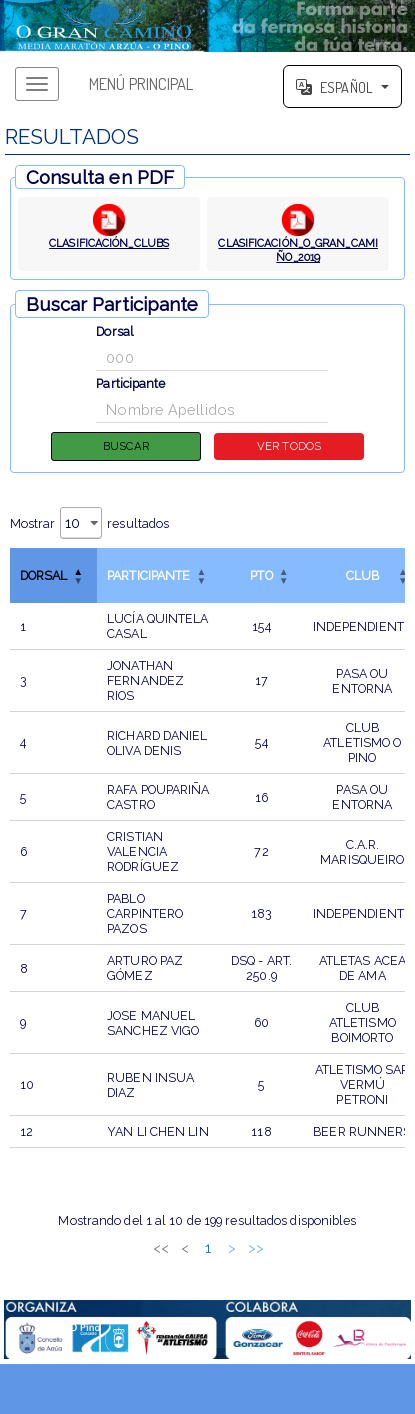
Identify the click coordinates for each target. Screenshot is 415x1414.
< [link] (109, 1247)
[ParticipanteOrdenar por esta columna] (158, 575)
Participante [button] (148, 575)
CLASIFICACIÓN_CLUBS (109, 243)
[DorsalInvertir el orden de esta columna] (54, 575)
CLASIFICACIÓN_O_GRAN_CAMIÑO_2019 (298, 250)
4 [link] (204, 1247)
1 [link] (133, 1247)
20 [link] (283, 1247)
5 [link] (228, 1247)
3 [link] (181, 1247)
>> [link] (331, 1247)
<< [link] (85, 1247)
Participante (130, 383)
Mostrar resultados (90, 523)
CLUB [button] (362, 575)
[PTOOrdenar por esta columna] (261, 575)
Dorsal (115, 331)
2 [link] (157, 1247)
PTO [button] (261, 575)
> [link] (308, 1247)
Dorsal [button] (44, 575)
